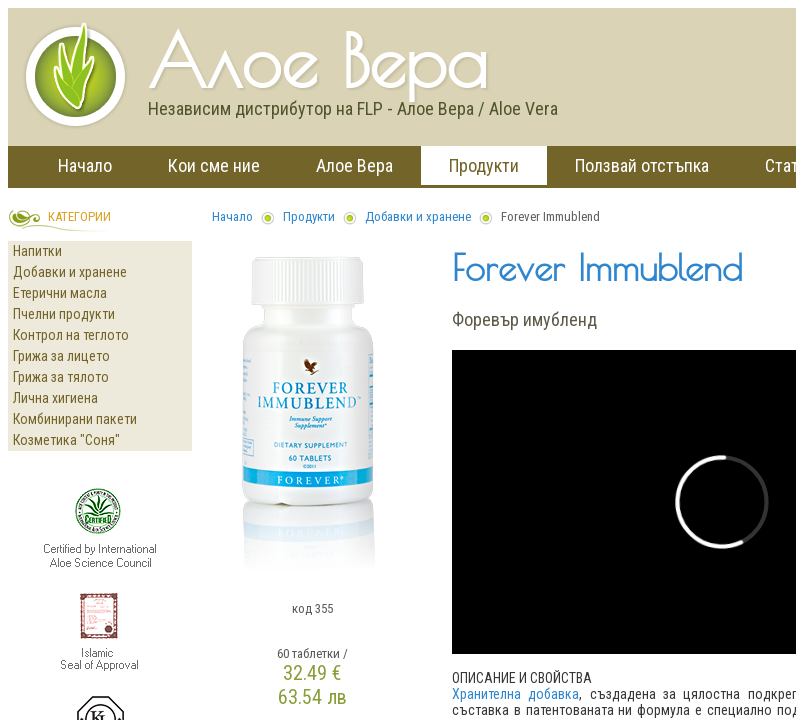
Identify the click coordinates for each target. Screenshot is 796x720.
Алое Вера (354, 165)
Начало (85, 165)
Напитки (37, 251)
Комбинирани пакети (75, 419)
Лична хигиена (55, 398)
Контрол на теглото (71, 335)
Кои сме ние (214, 165)
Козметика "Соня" (66, 440)
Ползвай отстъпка (642, 165)
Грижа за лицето (61, 356)
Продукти (484, 165)
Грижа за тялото (61, 377)
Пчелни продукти (64, 314)
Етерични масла (60, 293)
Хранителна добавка (515, 694)
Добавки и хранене (70, 272)
